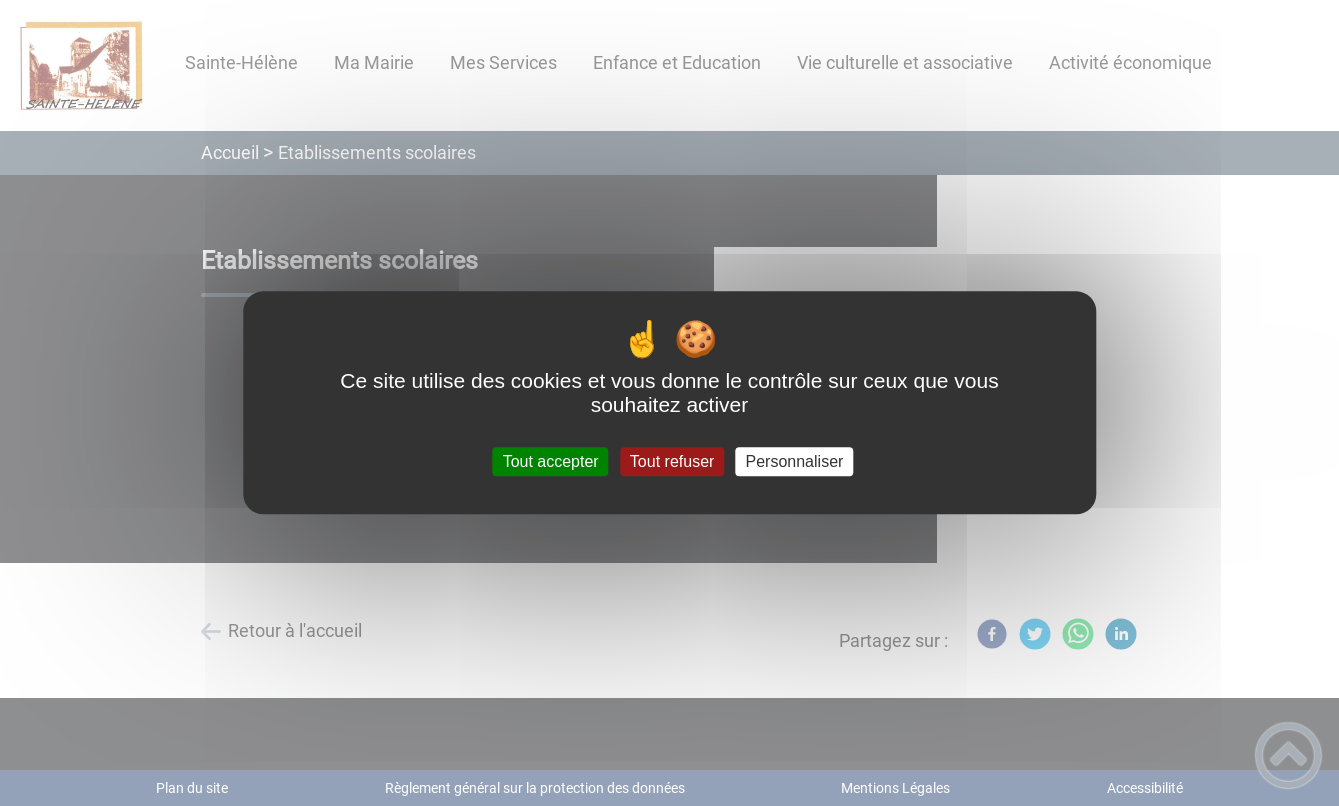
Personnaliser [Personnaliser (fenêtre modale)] (795, 461)
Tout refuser (672, 461)
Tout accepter (551, 461)
